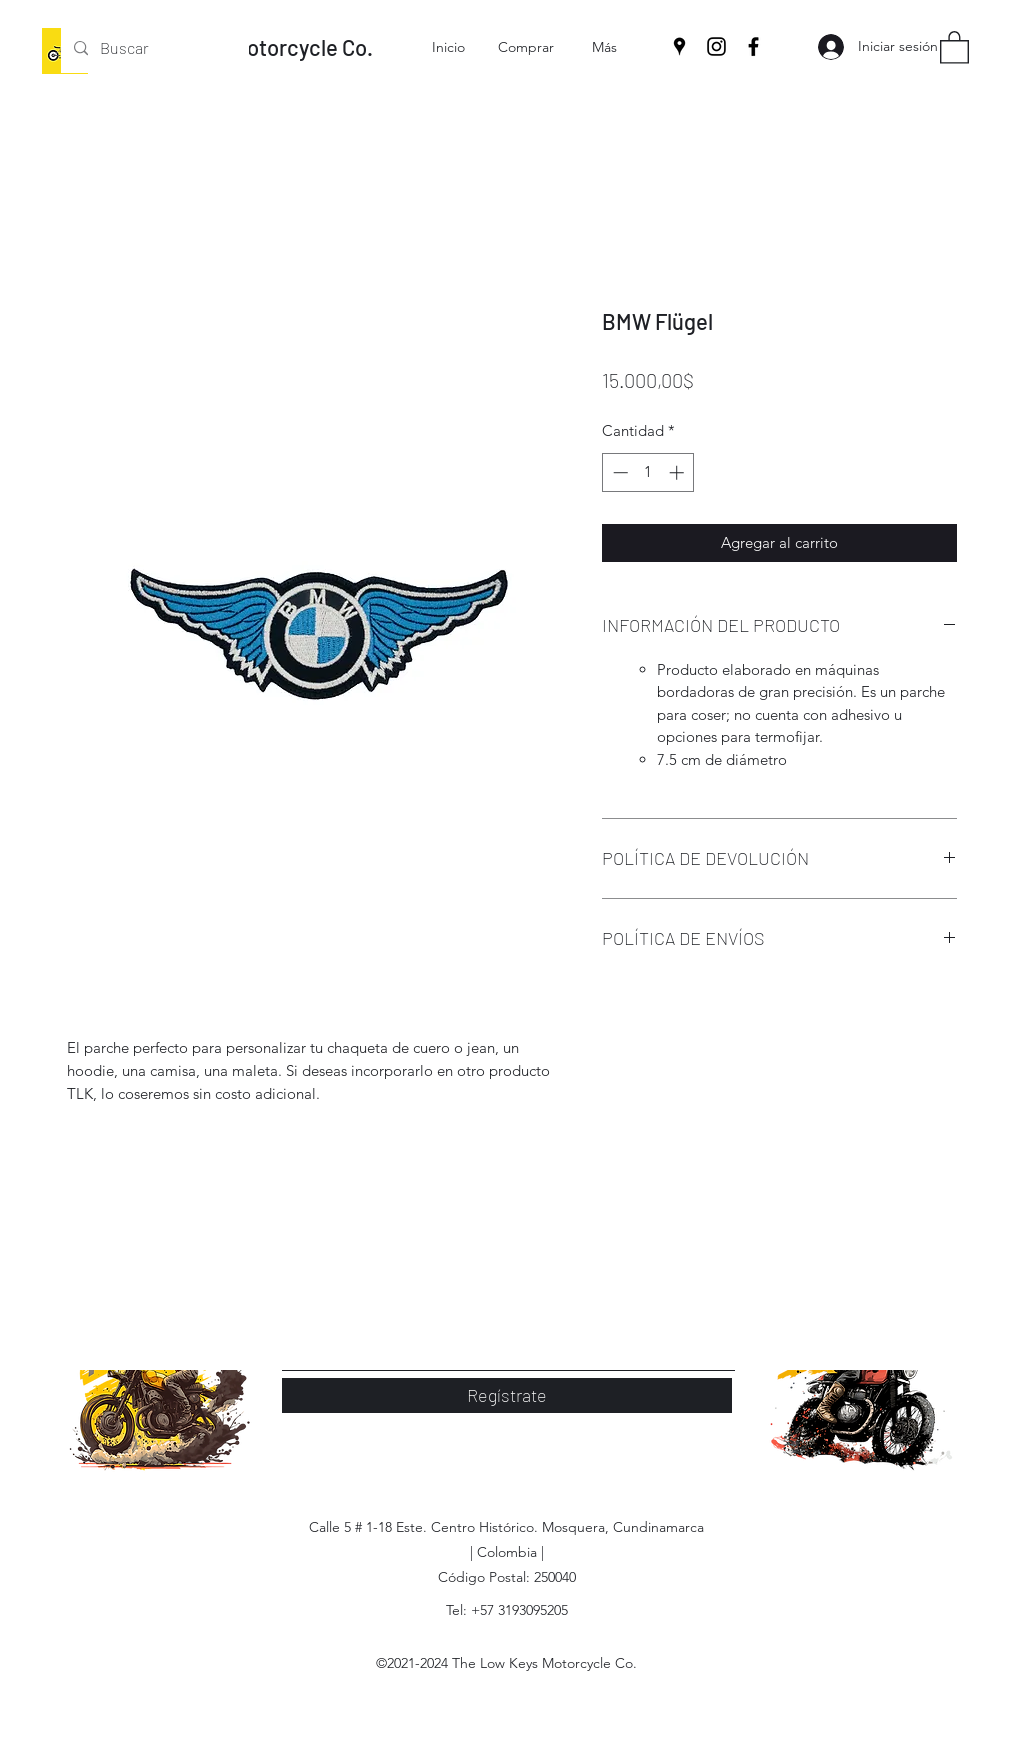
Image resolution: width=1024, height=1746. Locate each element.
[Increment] (678, 472)
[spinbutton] (648, 472)
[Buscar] (153, 48)
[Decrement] (618, 472)
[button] (954, 46)
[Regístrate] (507, 1395)
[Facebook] (753, 46)
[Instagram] (716, 46)
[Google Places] (679, 46)
